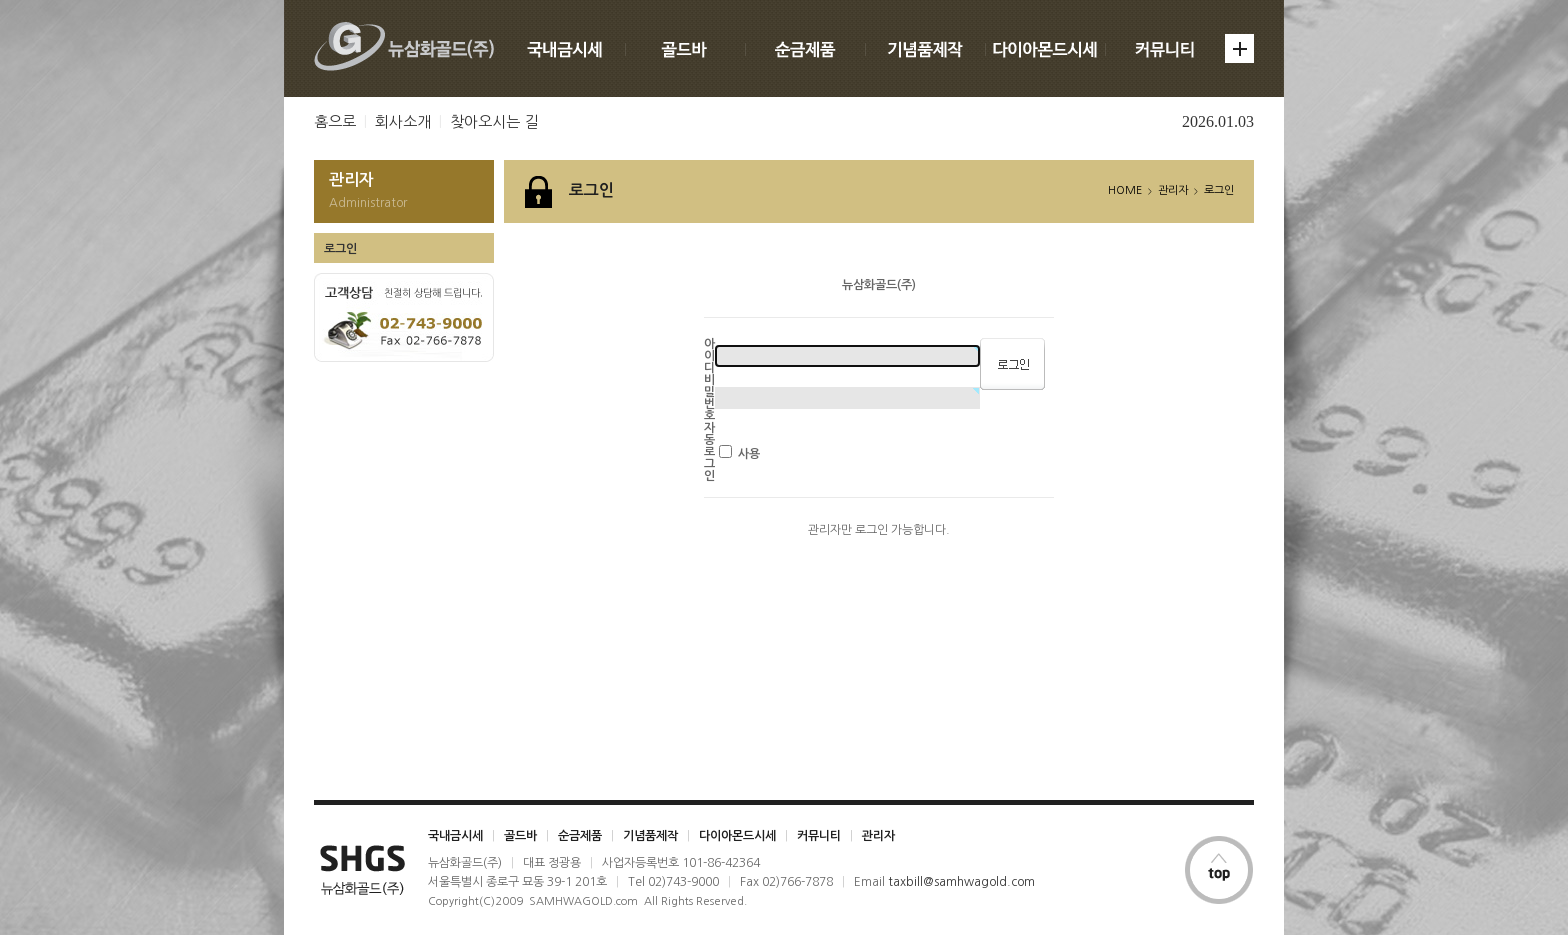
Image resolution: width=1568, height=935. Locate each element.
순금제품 (580, 836)
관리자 (878, 836)
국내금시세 (455, 836)
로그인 (340, 249)
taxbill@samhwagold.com (961, 882)
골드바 (520, 836)
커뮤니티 (819, 836)
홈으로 (335, 121)
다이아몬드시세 (737, 836)
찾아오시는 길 (494, 121)
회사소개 (403, 121)
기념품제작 (650, 836)
